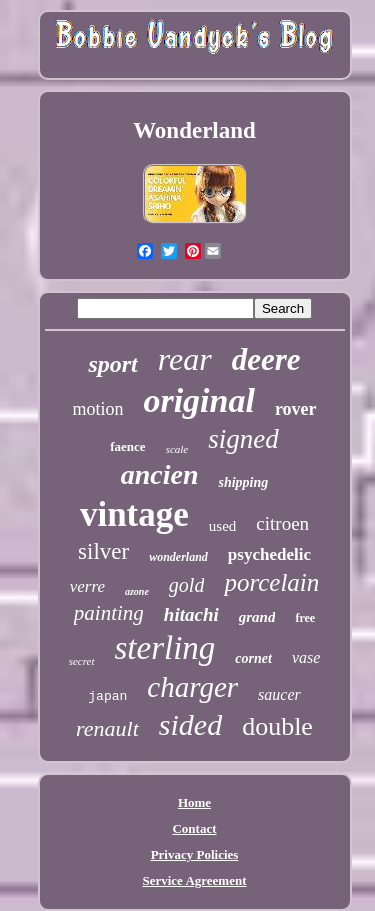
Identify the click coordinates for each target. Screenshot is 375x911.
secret (82, 661)
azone (137, 591)
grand (257, 617)
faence (127, 446)
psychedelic (269, 554)
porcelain (271, 582)
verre (87, 586)
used (223, 526)
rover (296, 409)
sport (112, 364)
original (198, 400)
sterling (165, 648)
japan (107, 696)
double (277, 726)
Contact (194, 828)
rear (185, 359)
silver (103, 551)
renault (107, 728)
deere (266, 359)
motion (97, 409)
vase (306, 657)
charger (192, 687)
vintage (134, 514)
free (305, 618)
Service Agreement (194, 880)
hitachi (191, 614)
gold (187, 585)
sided (190, 724)
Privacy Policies (195, 854)
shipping (243, 482)
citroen (282, 523)
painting (109, 613)
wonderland (178, 557)
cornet (253, 658)
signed (243, 439)
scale (177, 449)
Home (194, 802)
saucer (279, 694)
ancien (160, 474)
